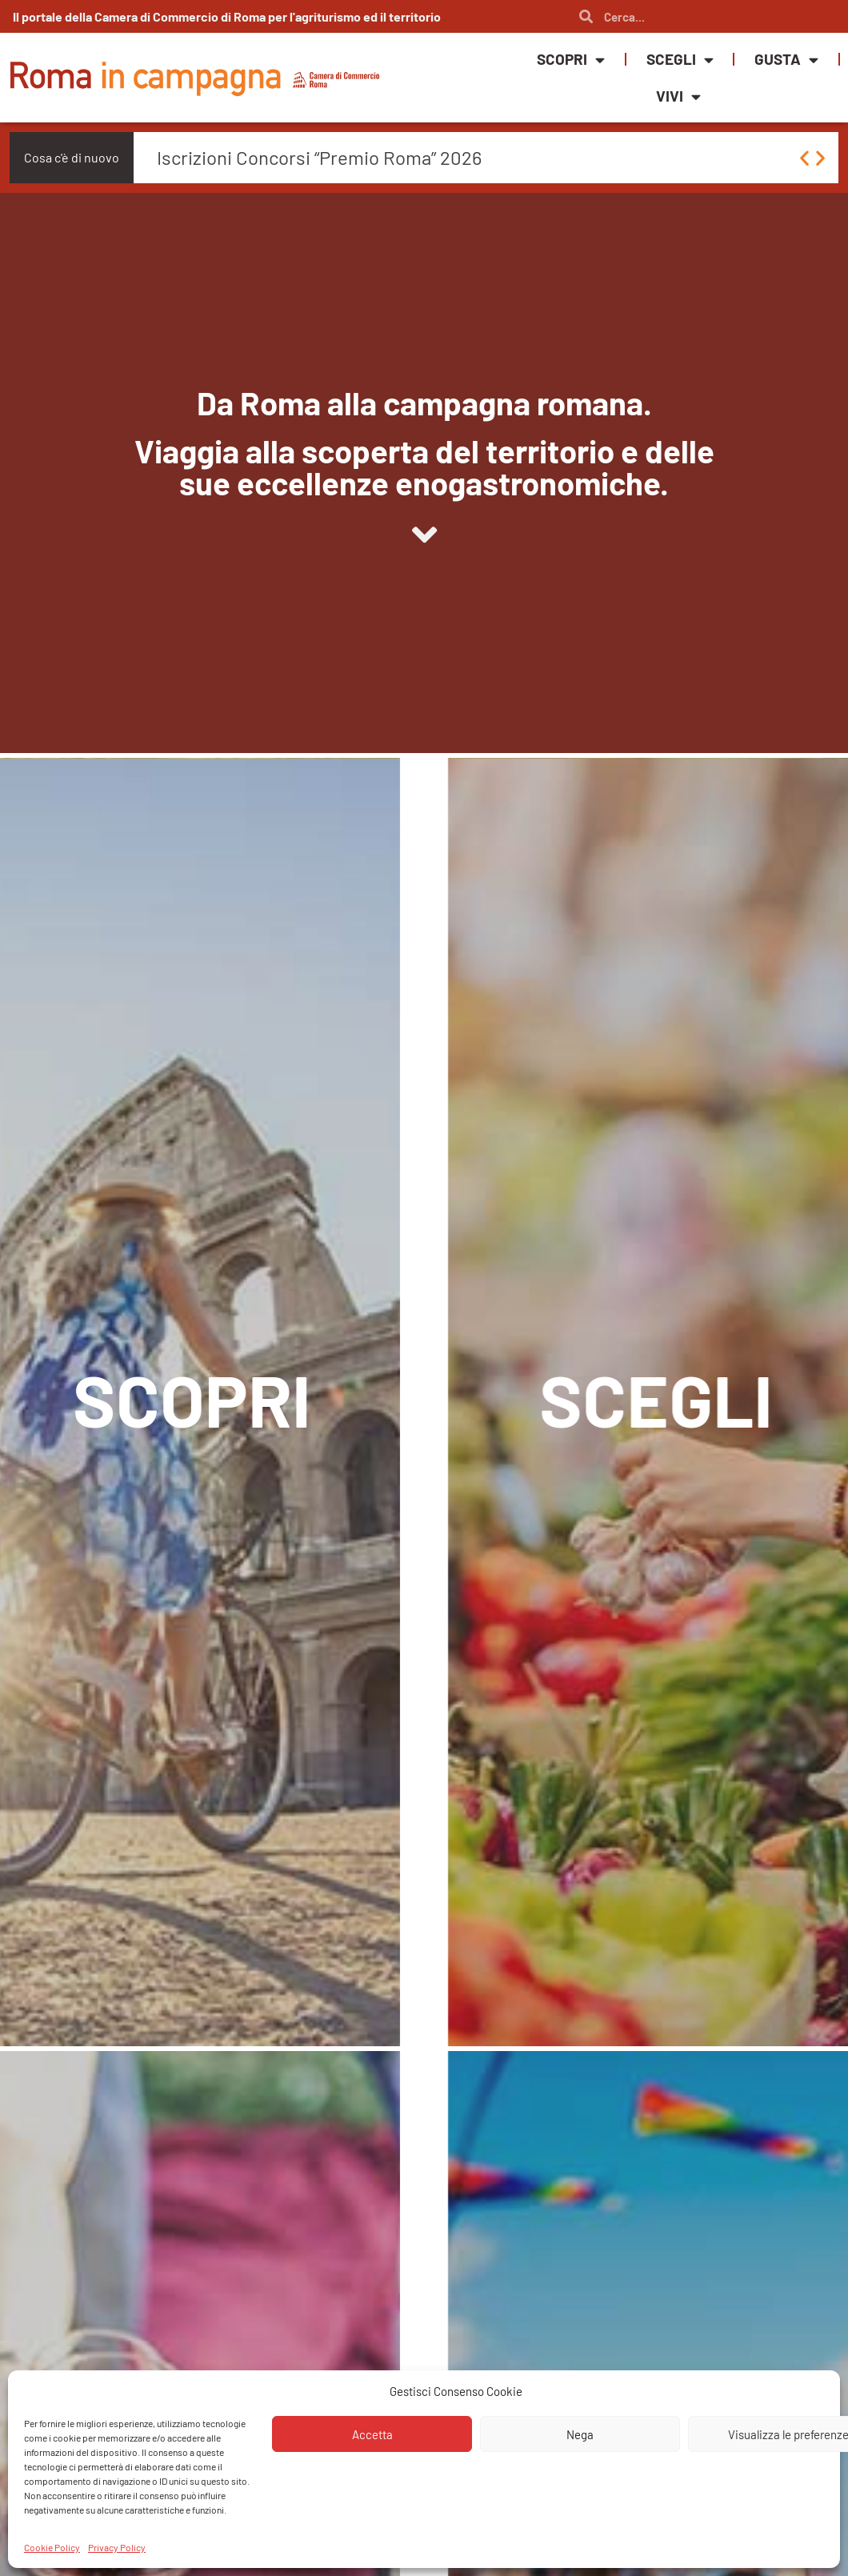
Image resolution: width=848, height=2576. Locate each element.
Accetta (372, 2434)
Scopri (571, 59)
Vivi (678, 96)
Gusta (786, 59)
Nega (580, 2434)
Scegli (680, 59)
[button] (804, 158)
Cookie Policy (52, 2547)
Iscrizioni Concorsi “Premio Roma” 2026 (319, 157)
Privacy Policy (117, 2547)
